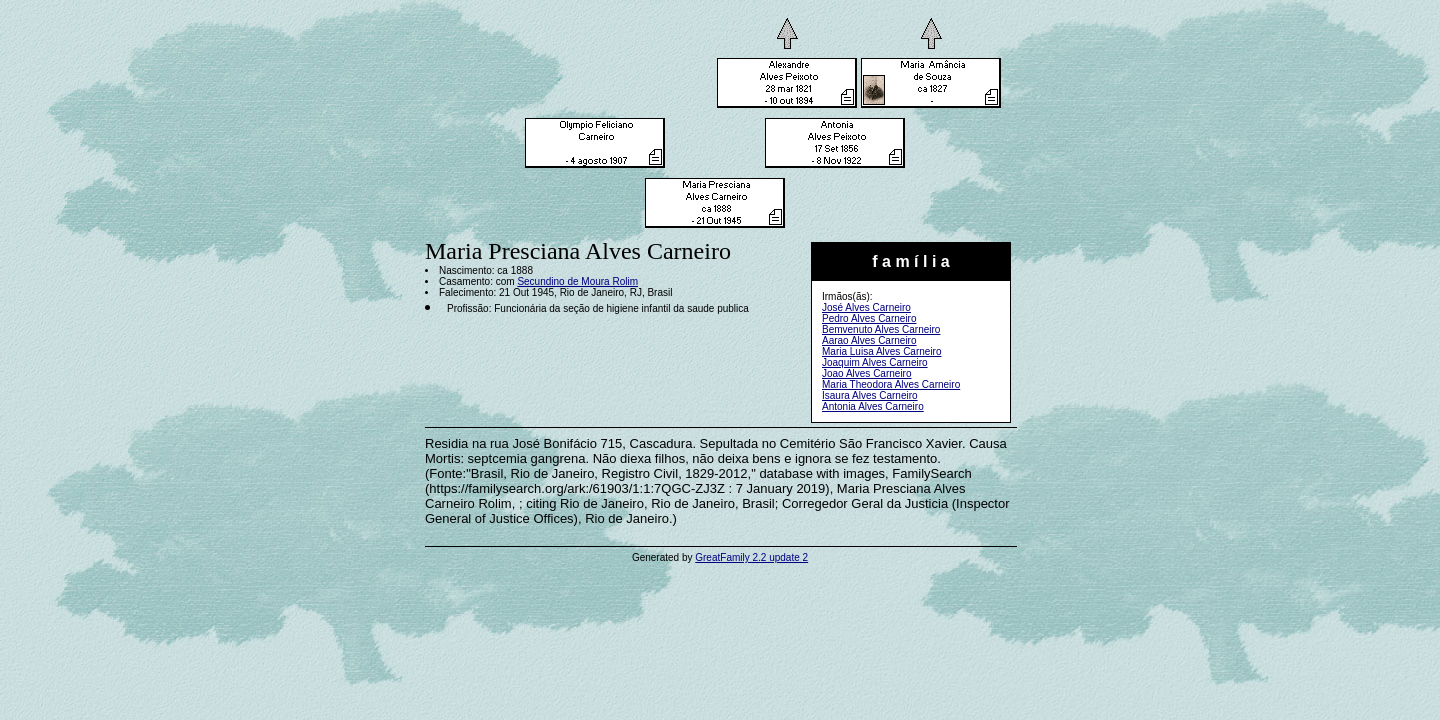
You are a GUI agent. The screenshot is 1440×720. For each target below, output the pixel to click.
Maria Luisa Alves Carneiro (882, 351)
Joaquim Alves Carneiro (875, 362)
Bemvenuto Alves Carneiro (881, 329)
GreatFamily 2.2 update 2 (751, 557)
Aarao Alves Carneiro (869, 340)
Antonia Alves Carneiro (873, 406)
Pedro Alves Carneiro (869, 318)
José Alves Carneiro (866, 307)
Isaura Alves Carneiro (870, 395)
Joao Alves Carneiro (867, 373)
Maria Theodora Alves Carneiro (891, 384)
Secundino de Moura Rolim (577, 281)
